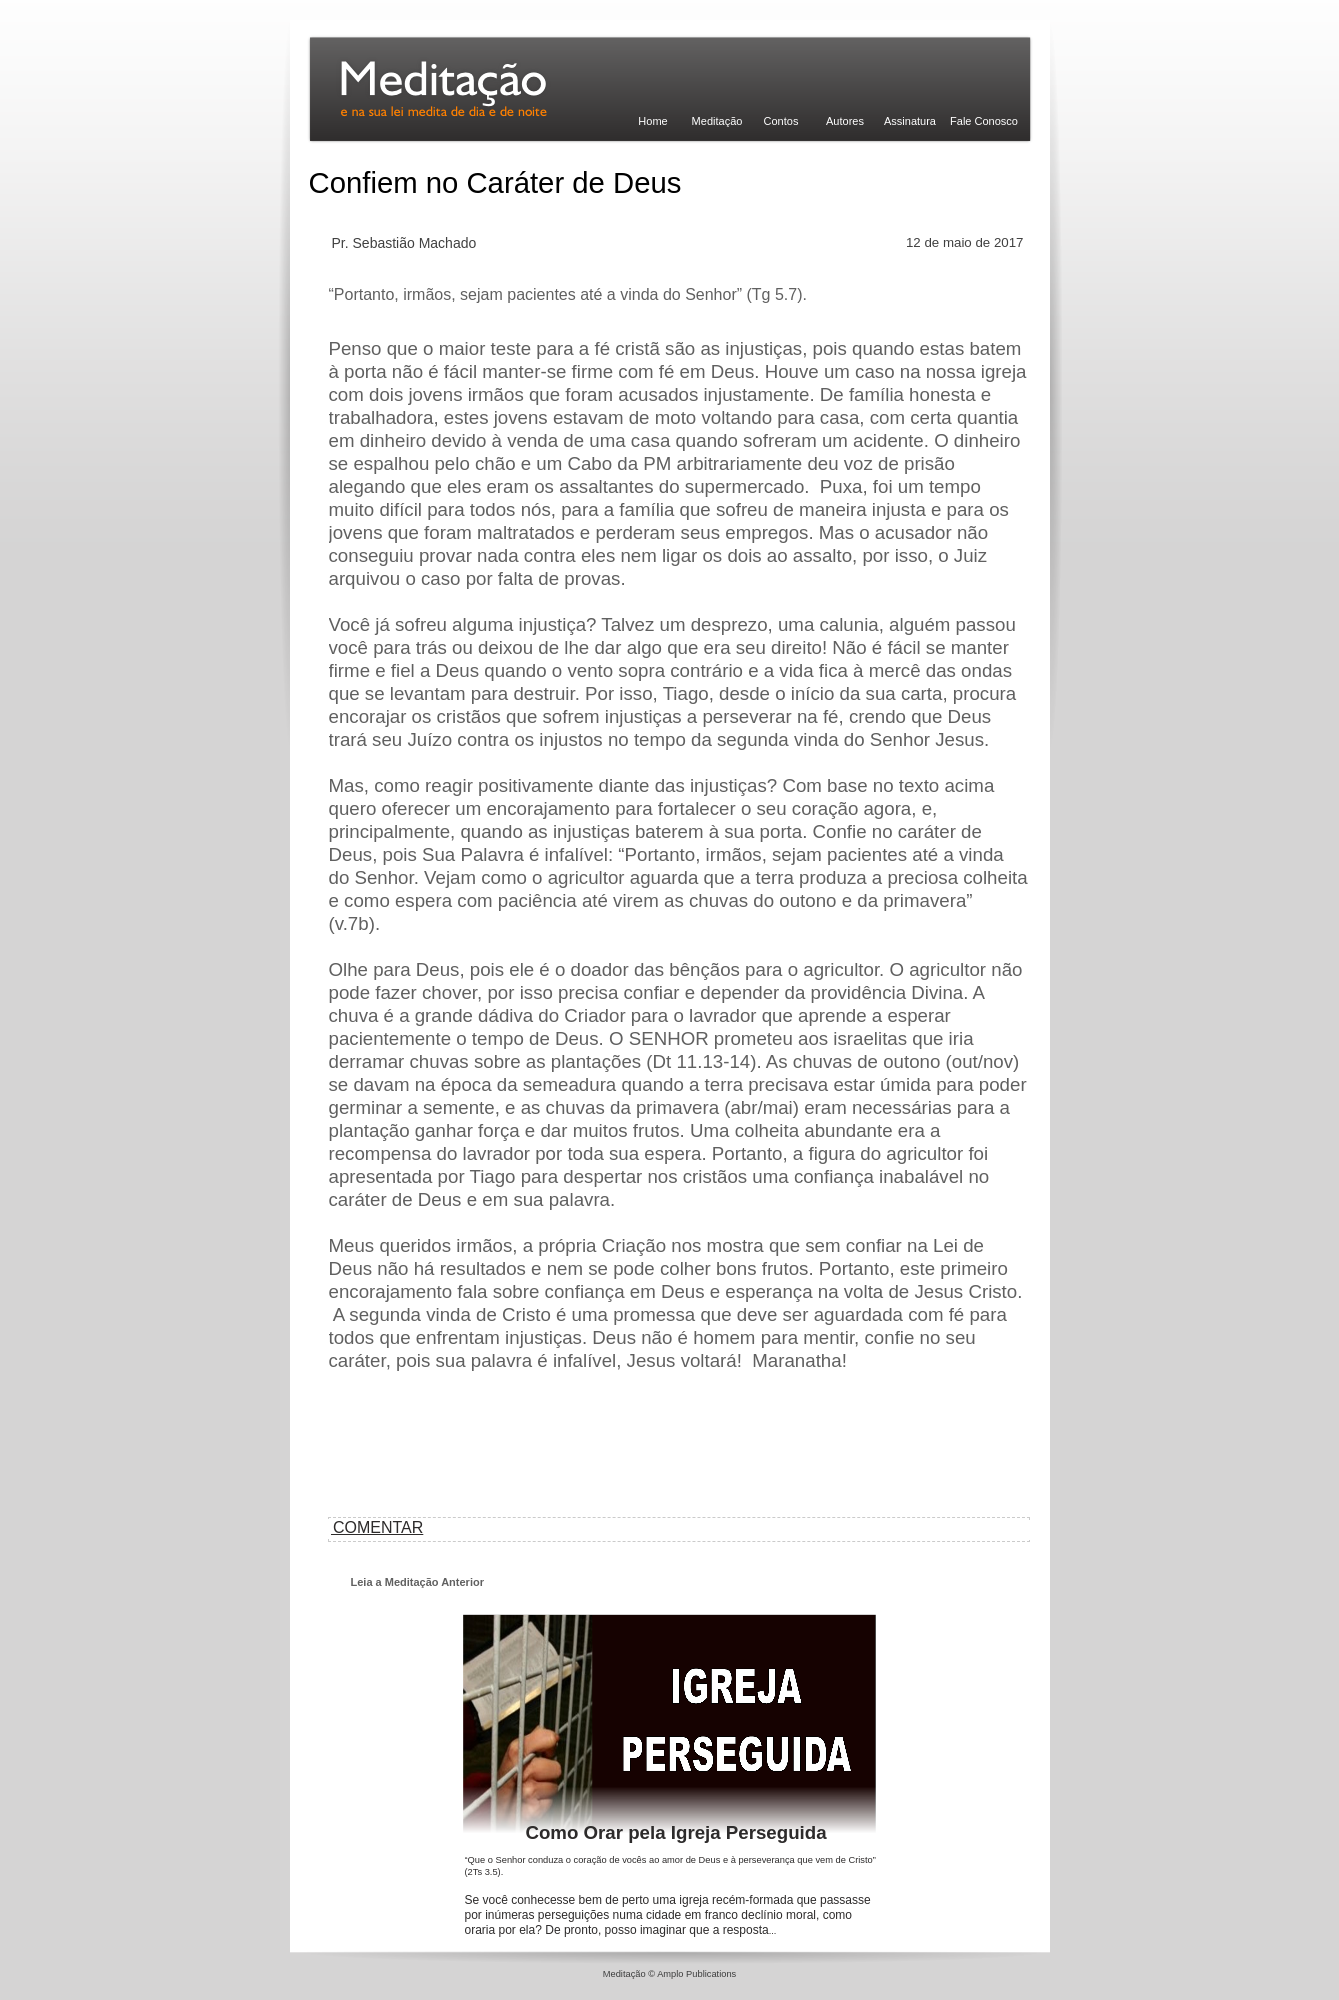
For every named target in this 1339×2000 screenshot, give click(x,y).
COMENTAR (376, 1527)
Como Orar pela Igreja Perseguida (675, 1832)
